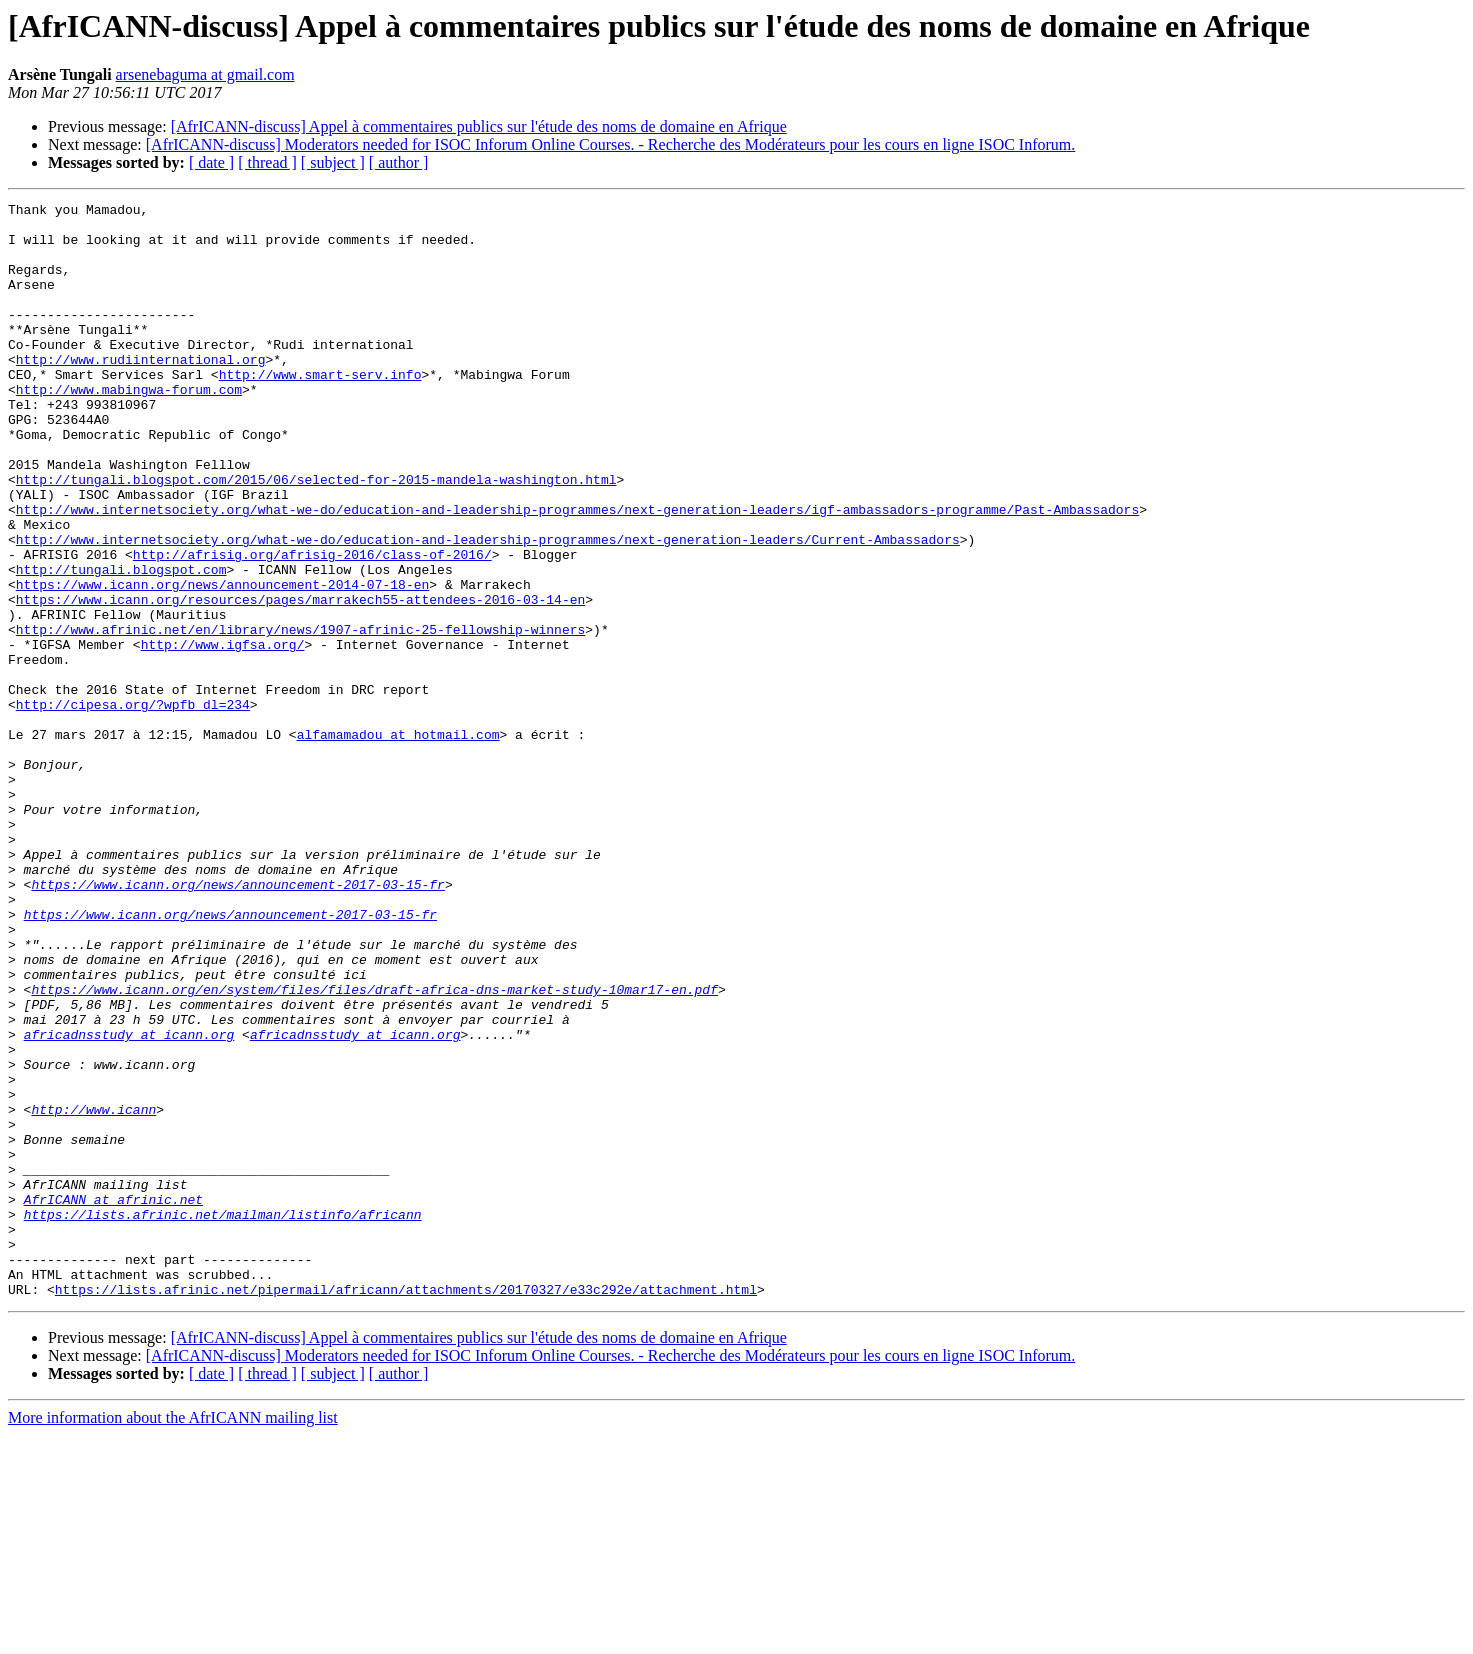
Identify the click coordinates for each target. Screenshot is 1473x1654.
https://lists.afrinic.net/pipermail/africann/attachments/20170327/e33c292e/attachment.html (406, 1508)
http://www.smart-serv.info (320, 410)
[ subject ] (333, 162)
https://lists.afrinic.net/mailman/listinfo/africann (223, 1418)
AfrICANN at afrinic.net (113, 1400)
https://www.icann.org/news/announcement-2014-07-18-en (222, 662)
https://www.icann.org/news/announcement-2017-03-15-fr (237, 1022)
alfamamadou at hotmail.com (398, 842)
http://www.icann (93, 1292)
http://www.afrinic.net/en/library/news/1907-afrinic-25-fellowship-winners (300, 716)
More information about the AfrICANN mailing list (173, 1636)
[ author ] (399, 162)
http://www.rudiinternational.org (141, 392)
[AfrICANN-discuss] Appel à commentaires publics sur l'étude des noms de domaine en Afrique (479, 126)
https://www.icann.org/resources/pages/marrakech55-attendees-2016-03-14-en (300, 680)
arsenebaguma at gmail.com (205, 74)
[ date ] (211, 162)
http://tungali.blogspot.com (121, 644)
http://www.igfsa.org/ (223, 734)
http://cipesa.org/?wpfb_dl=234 (133, 806)
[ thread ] (267, 162)
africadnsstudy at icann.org (129, 1202)
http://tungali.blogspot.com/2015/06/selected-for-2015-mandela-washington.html (316, 536)
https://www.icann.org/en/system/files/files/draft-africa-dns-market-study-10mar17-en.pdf (374, 1148)
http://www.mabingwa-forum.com (129, 428)
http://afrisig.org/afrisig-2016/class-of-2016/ (312, 626)
